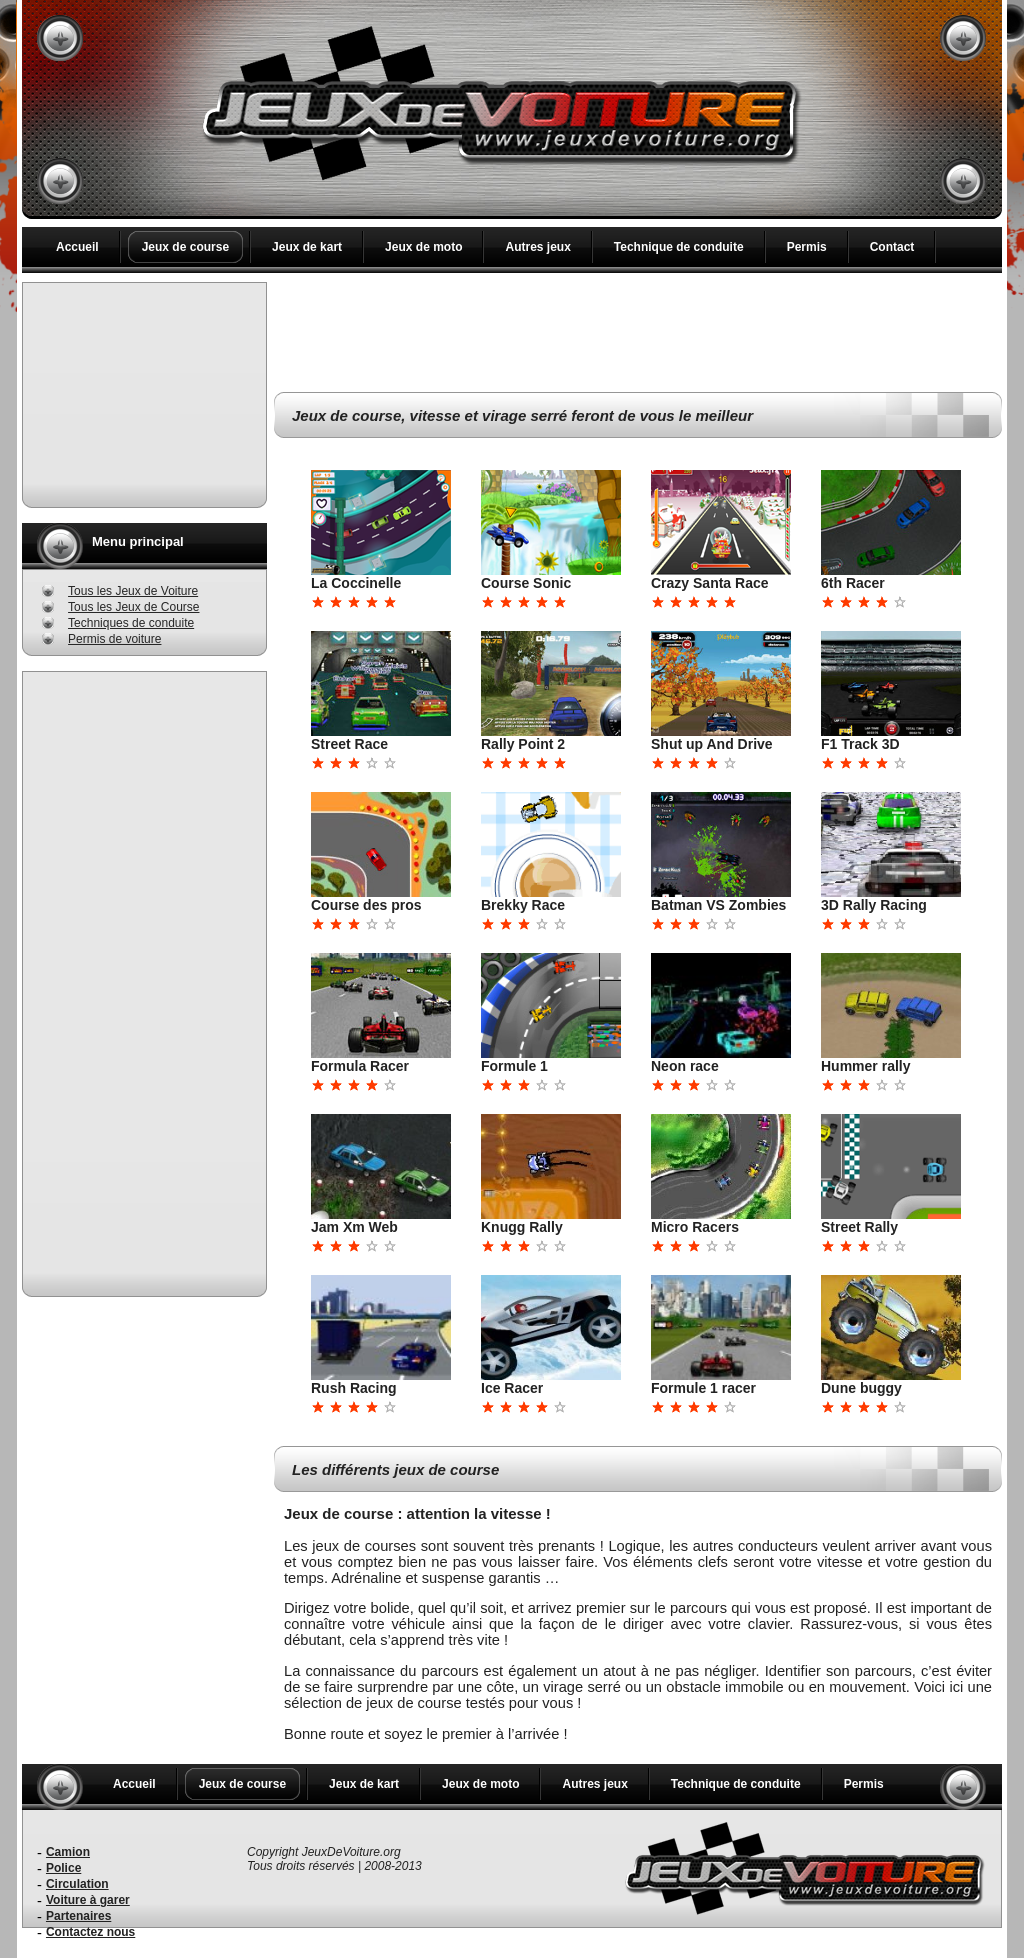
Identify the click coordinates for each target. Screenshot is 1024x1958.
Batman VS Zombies (718, 905)
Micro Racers (695, 1227)
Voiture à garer (88, 1900)
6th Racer (853, 583)
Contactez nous (90, 1932)
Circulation (77, 1884)
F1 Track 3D (860, 744)
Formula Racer (360, 1066)
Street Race (349, 744)
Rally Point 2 (523, 744)
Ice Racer (512, 1388)
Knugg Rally (522, 1227)
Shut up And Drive (712, 744)
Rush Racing (354, 1388)
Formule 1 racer (703, 1388)
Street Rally (859, 1227)
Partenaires (78, 1916)
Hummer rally (865, 1066)
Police (63, 1868)
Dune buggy (861, 1388)
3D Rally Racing (874, 905)
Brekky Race (523, 905)
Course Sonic (526, 583)
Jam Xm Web (354, 1227)
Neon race (685, 1066)
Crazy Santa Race (710, 583)
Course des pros (366, 905)
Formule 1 (514, 1066)
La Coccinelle (356, 583)
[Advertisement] (145, 395)
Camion (68, 1852)
